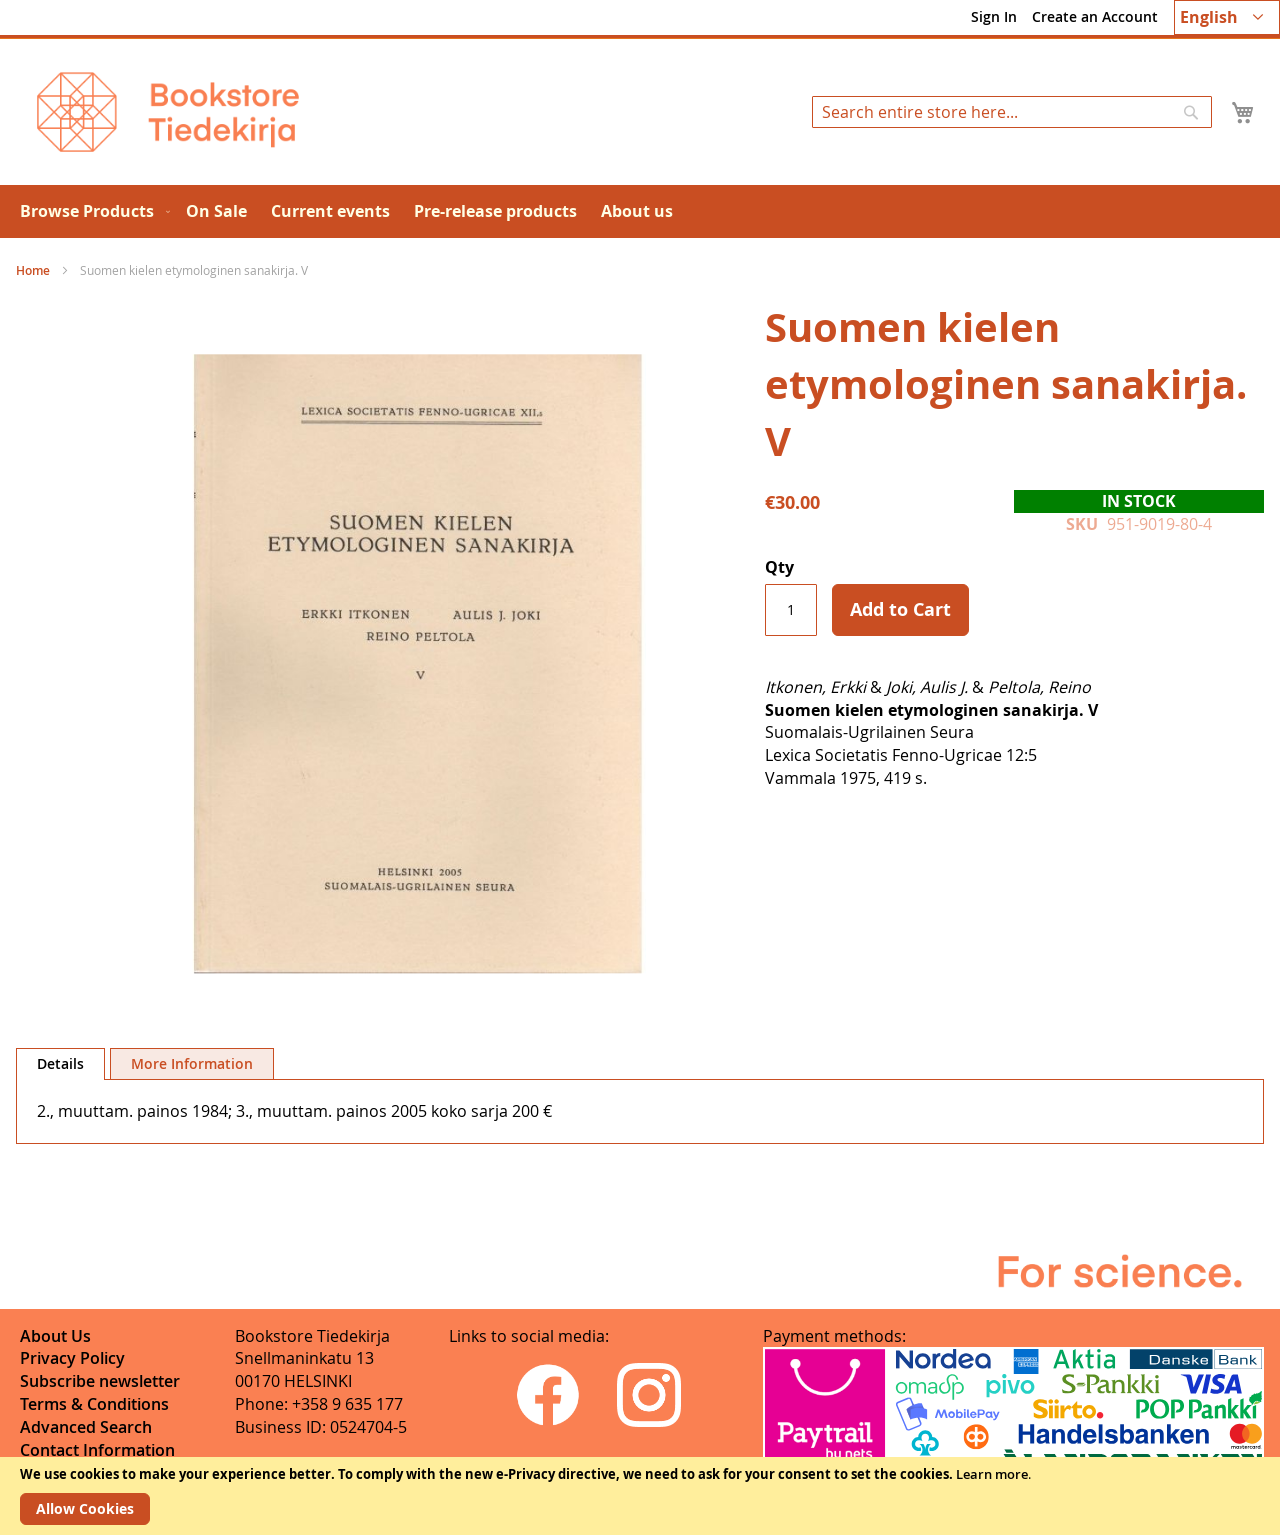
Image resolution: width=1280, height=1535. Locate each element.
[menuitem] (91, 211)
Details (60, 1063)
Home (33, 270)
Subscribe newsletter (100, 1381)
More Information (192, 1063)
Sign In (994, 16)
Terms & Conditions (94, 1404)
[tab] (60, 1064)
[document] (640, 1496)
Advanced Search (86, 1427)
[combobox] (1012, 112)
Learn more (992, 1474)
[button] (1227, 17)
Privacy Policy (72, 1358)
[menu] (640, 211)
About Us (55, 1336)
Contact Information (97, 1450)
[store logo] (168, 112)
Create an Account (1095, 16)
